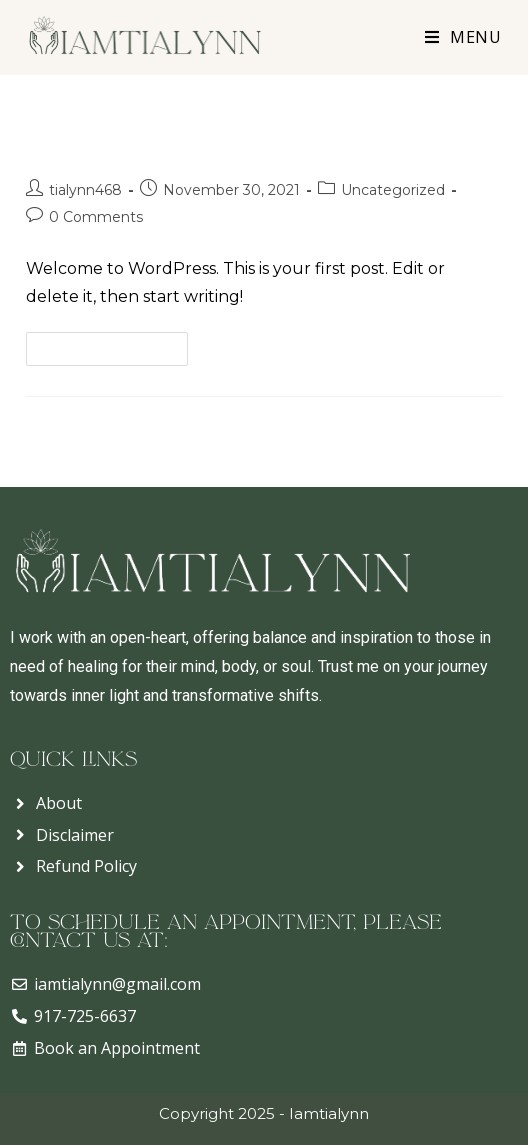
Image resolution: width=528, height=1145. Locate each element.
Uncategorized (393, 190)
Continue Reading (115, 344)
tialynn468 (85, 190)
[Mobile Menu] (456, 37)
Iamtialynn (329, 1113)
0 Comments (96, 217)
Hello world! (104, 141)
